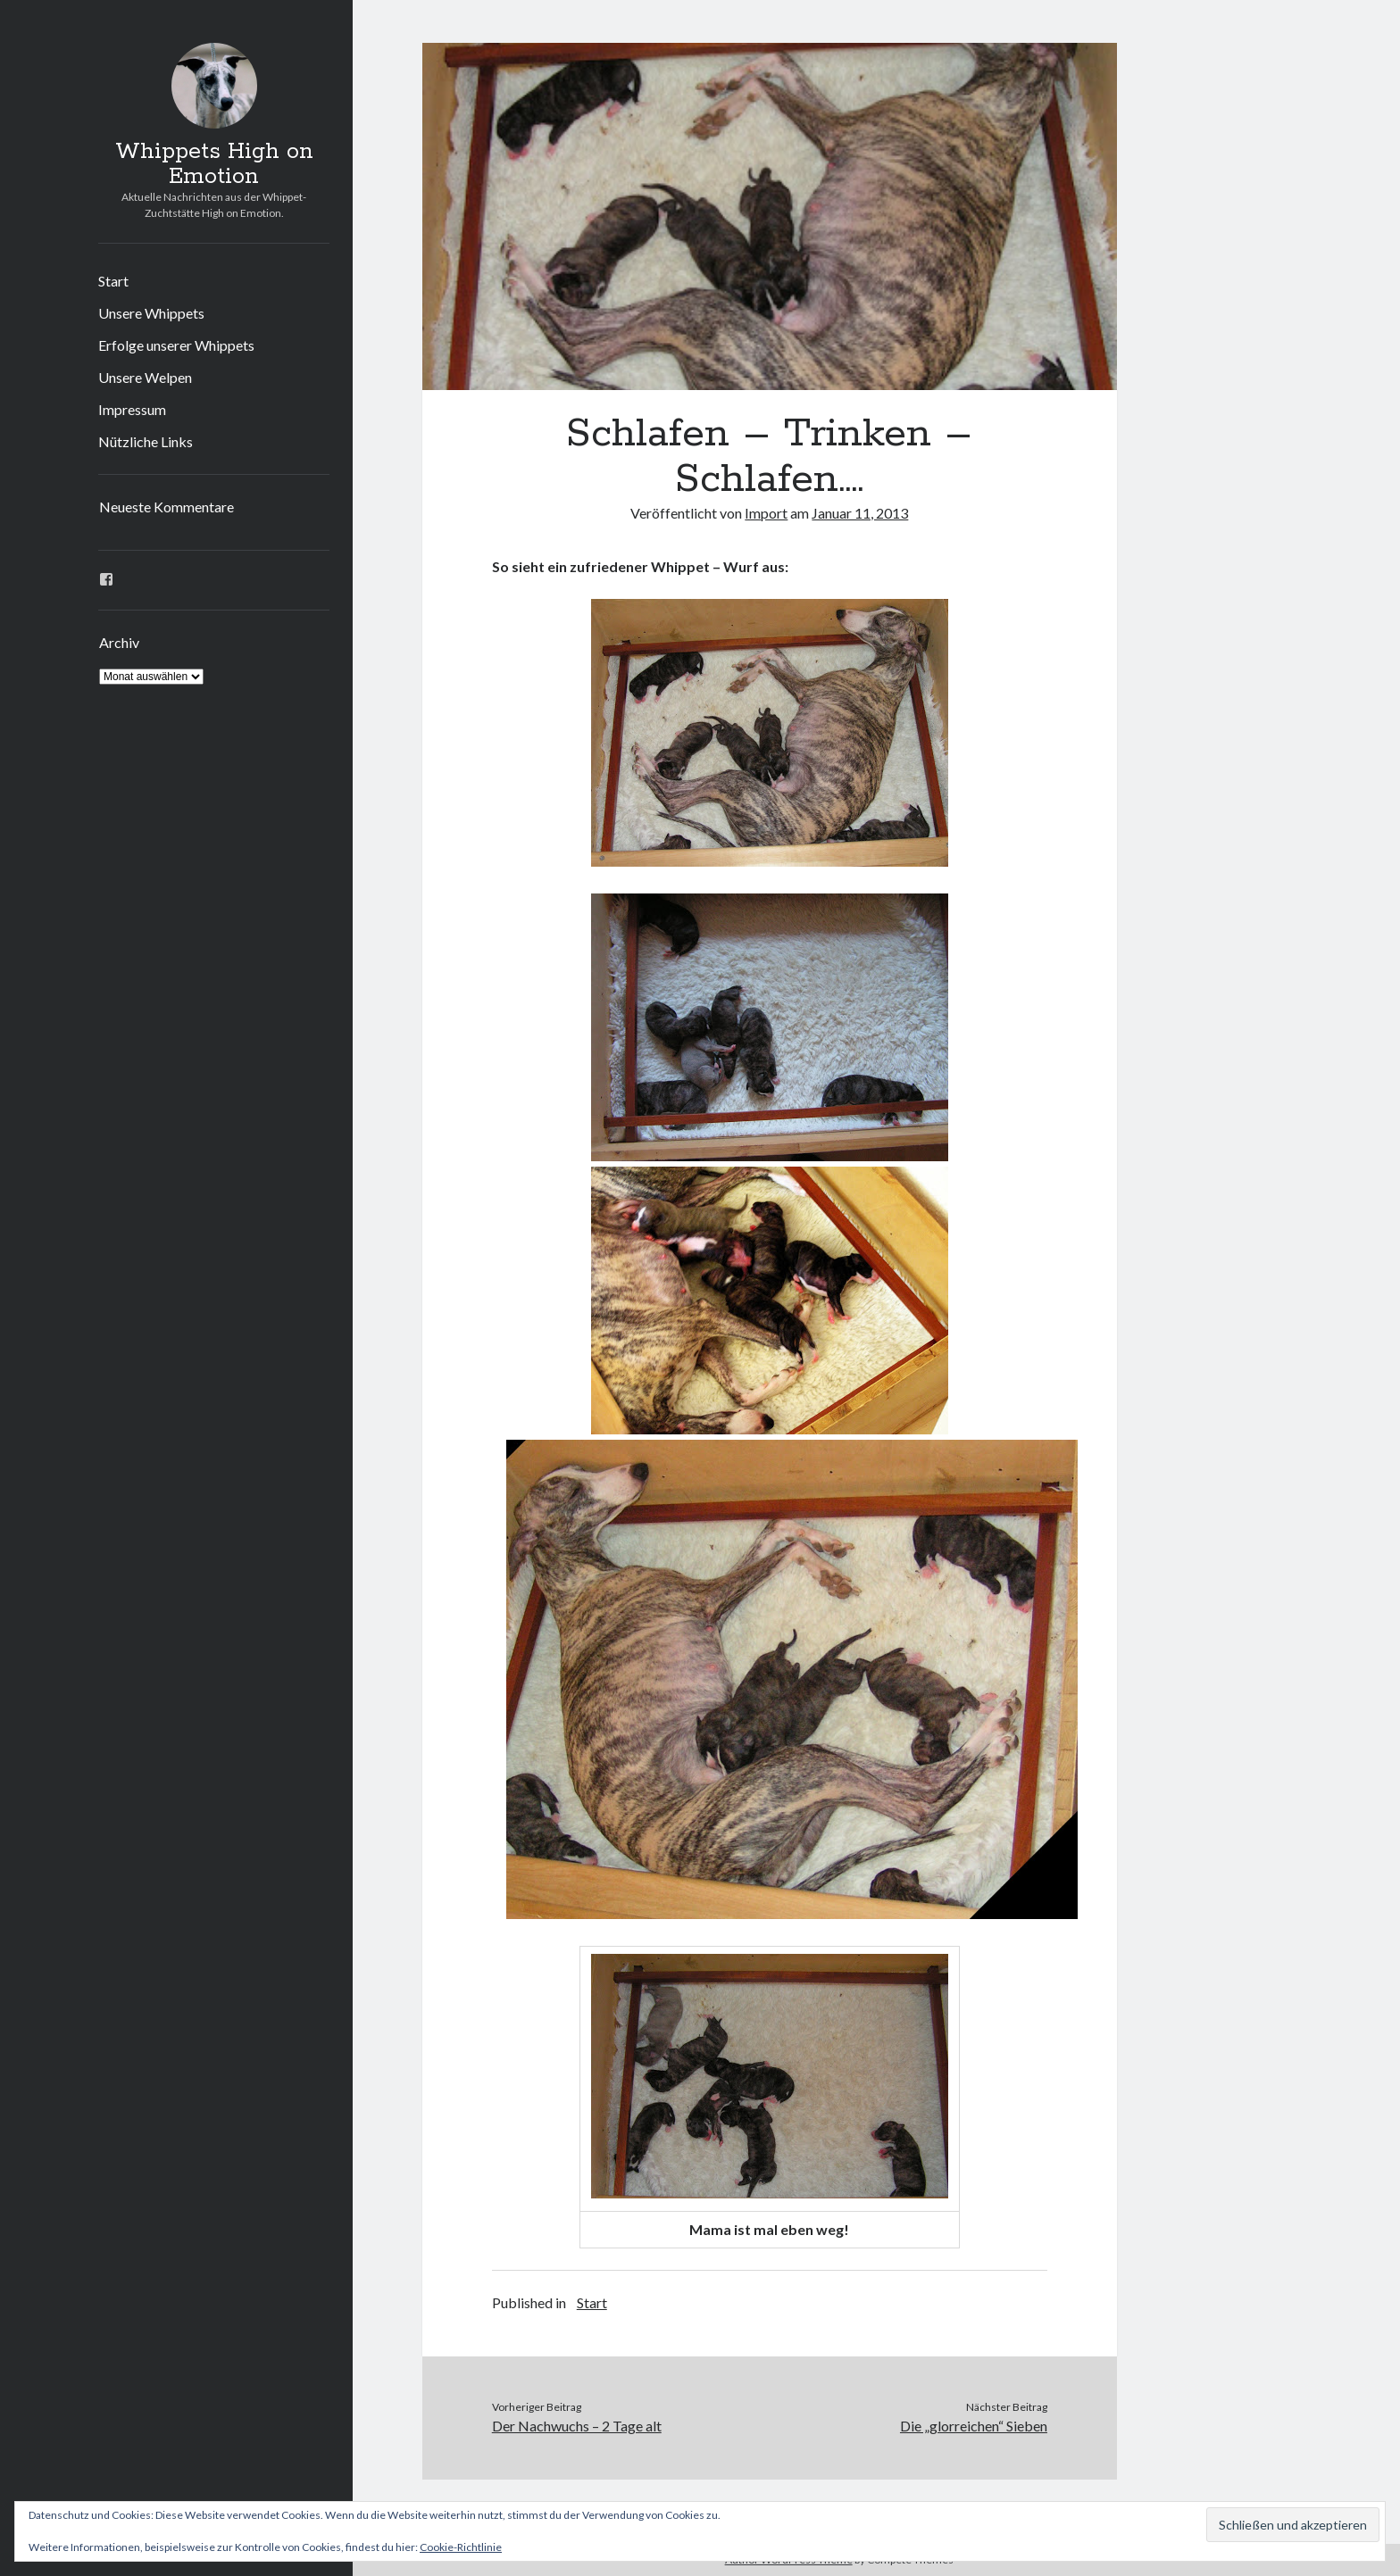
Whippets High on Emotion (214, 164)
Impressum (132, 409)
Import (766, 512)
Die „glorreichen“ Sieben (973, 2425)
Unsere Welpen (145, 377)
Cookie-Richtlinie (461, 2547)
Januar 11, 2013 (860, 512)
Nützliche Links (145, 441)
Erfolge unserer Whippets (176, 345)
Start (113, 280)
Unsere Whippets (151, 312)
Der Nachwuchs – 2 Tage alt (577, 2425)
